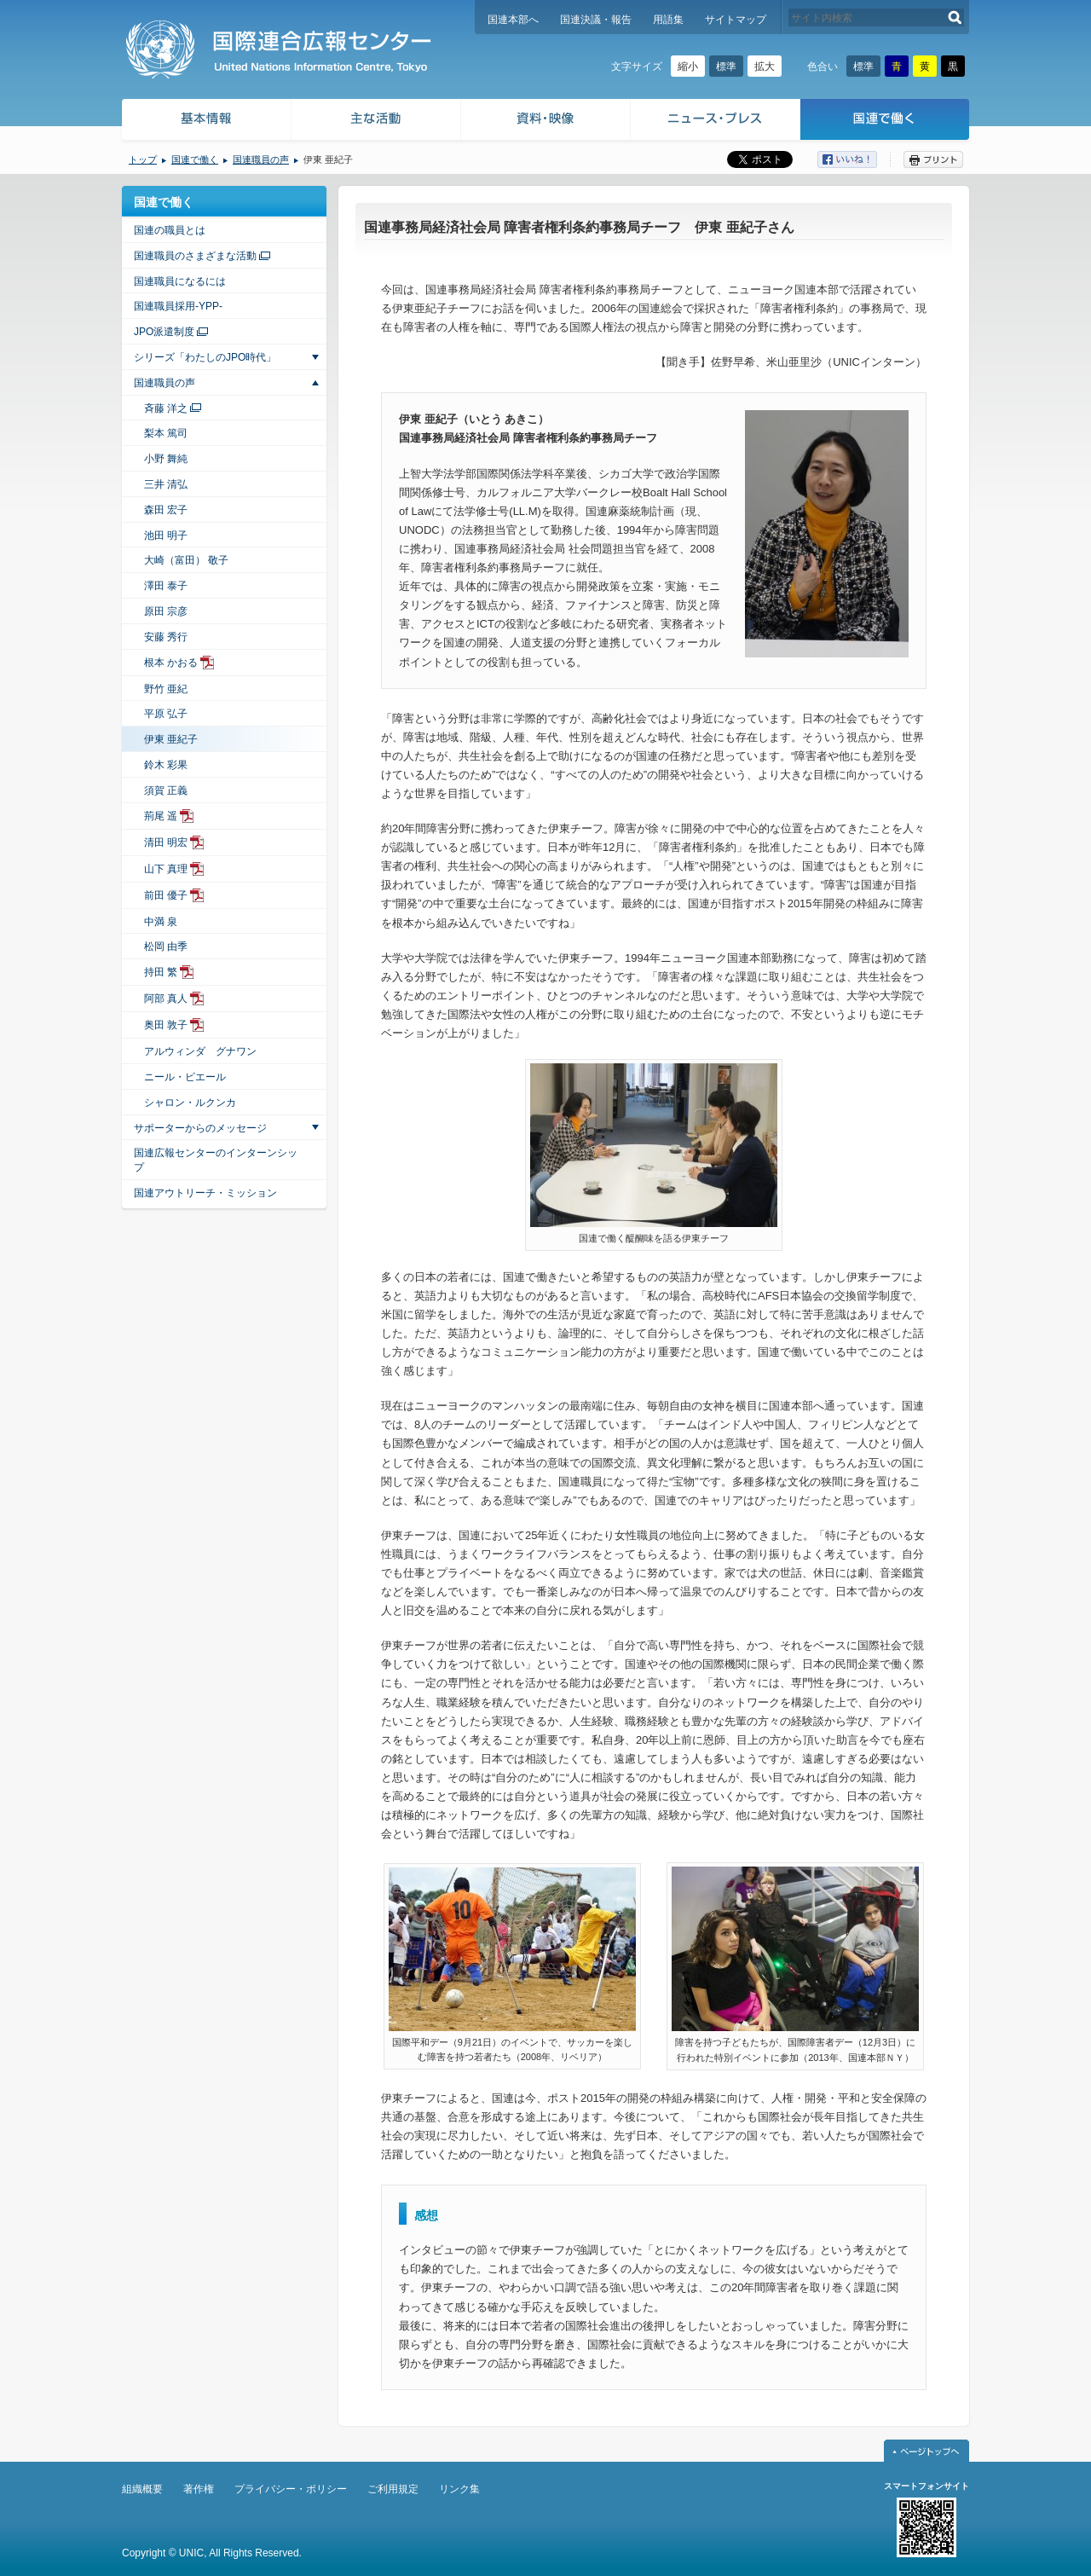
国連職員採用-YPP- (178, 306)
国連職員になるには (180, 281)
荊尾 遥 (160, 816)
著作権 (198, 2489)
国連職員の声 (261, 159)
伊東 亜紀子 (171, 739)
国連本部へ (513, 20)
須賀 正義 (166, 790)
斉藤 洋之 (166, 408)
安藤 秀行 (166, 637)
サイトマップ (735, 20)
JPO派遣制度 (164, 332)
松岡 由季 (166, 946)
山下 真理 (166, 869)
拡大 (764, 66)
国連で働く (886, 121)
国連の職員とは (169, 230)
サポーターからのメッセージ (200, 1128)
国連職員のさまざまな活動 (195, 256)
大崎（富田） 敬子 (186, 560)
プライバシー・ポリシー (290, 2489)
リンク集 (459, 2489)
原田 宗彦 (166, 611)
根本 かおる (171, 663)
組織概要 (142, 2489)
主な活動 (376, 121)
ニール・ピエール (185, 1077)
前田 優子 (166, 895)
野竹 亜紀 (166, 689)
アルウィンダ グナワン (200, 1051)
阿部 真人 (166, 998)
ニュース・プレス (715, 121)
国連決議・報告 (596, 20)
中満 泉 (160, 922)
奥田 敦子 (166, 1025)
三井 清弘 (166, 484)
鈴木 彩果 (166, 765)
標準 (726, 66)
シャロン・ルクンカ (190, 1103)
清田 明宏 (166, 842)
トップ (143, 159)
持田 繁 (160, 972)
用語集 (668, 20)
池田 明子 (166, 535)
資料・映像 (546, 121)
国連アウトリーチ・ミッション (205, 1193)
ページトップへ (926, 2451)
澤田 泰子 (166, 586)
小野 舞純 (166, 459)
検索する (955, 17)
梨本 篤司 (166, 433)
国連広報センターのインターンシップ (215, 1160)
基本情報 (205, 121)
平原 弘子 (166, 714)
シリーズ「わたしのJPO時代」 (205, 357)
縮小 (688, 66)
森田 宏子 (166, 510)
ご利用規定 (393, 2489)
